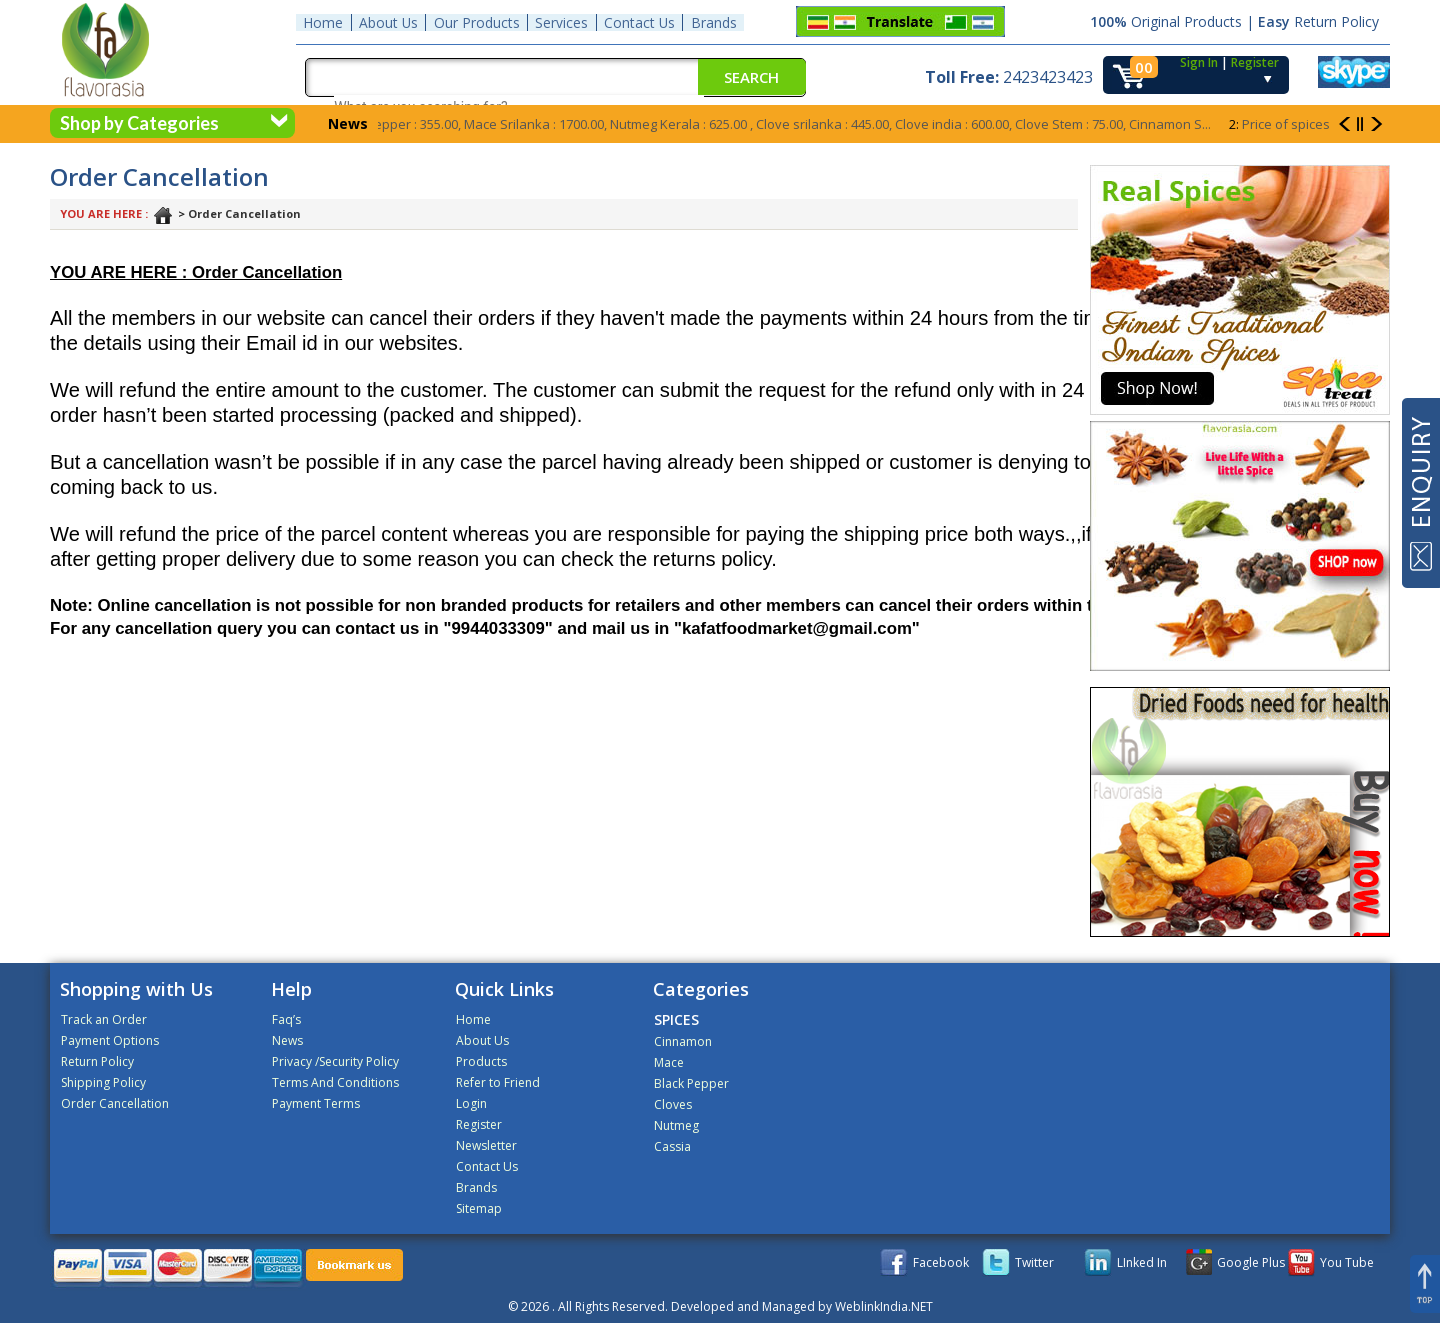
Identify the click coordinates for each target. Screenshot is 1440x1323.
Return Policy (97, 1061)
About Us (388, 21)
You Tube (1347, 1262)
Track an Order (104, 1019)
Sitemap (479, 1208)
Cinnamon (683, 1041)
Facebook (941, 1262)
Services (560, 21)
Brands (712, 21)
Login (471, 1103)
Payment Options (110, 1040)
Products (481, 1061)
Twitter (1034, 1262)
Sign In (1199, 60)
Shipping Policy (103, 1082)
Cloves (673, 1104)
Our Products (476, 21)
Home (323, 21)
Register (1255, 60)
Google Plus (1251, 1262)
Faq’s (286, 1019)
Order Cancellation (115, 1103)
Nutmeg (676, 1125)
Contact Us (638, 21)
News (287, 1040)
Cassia (672, 1146)
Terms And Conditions (335, 1082)
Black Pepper (691, 1083)
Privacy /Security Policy (335, 1061)
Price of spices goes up (1312, 124)
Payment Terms (316, 1103)
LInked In (1142, 1262)
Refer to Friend (498, 1082)
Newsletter (486, 1145)
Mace (669, 1062)
